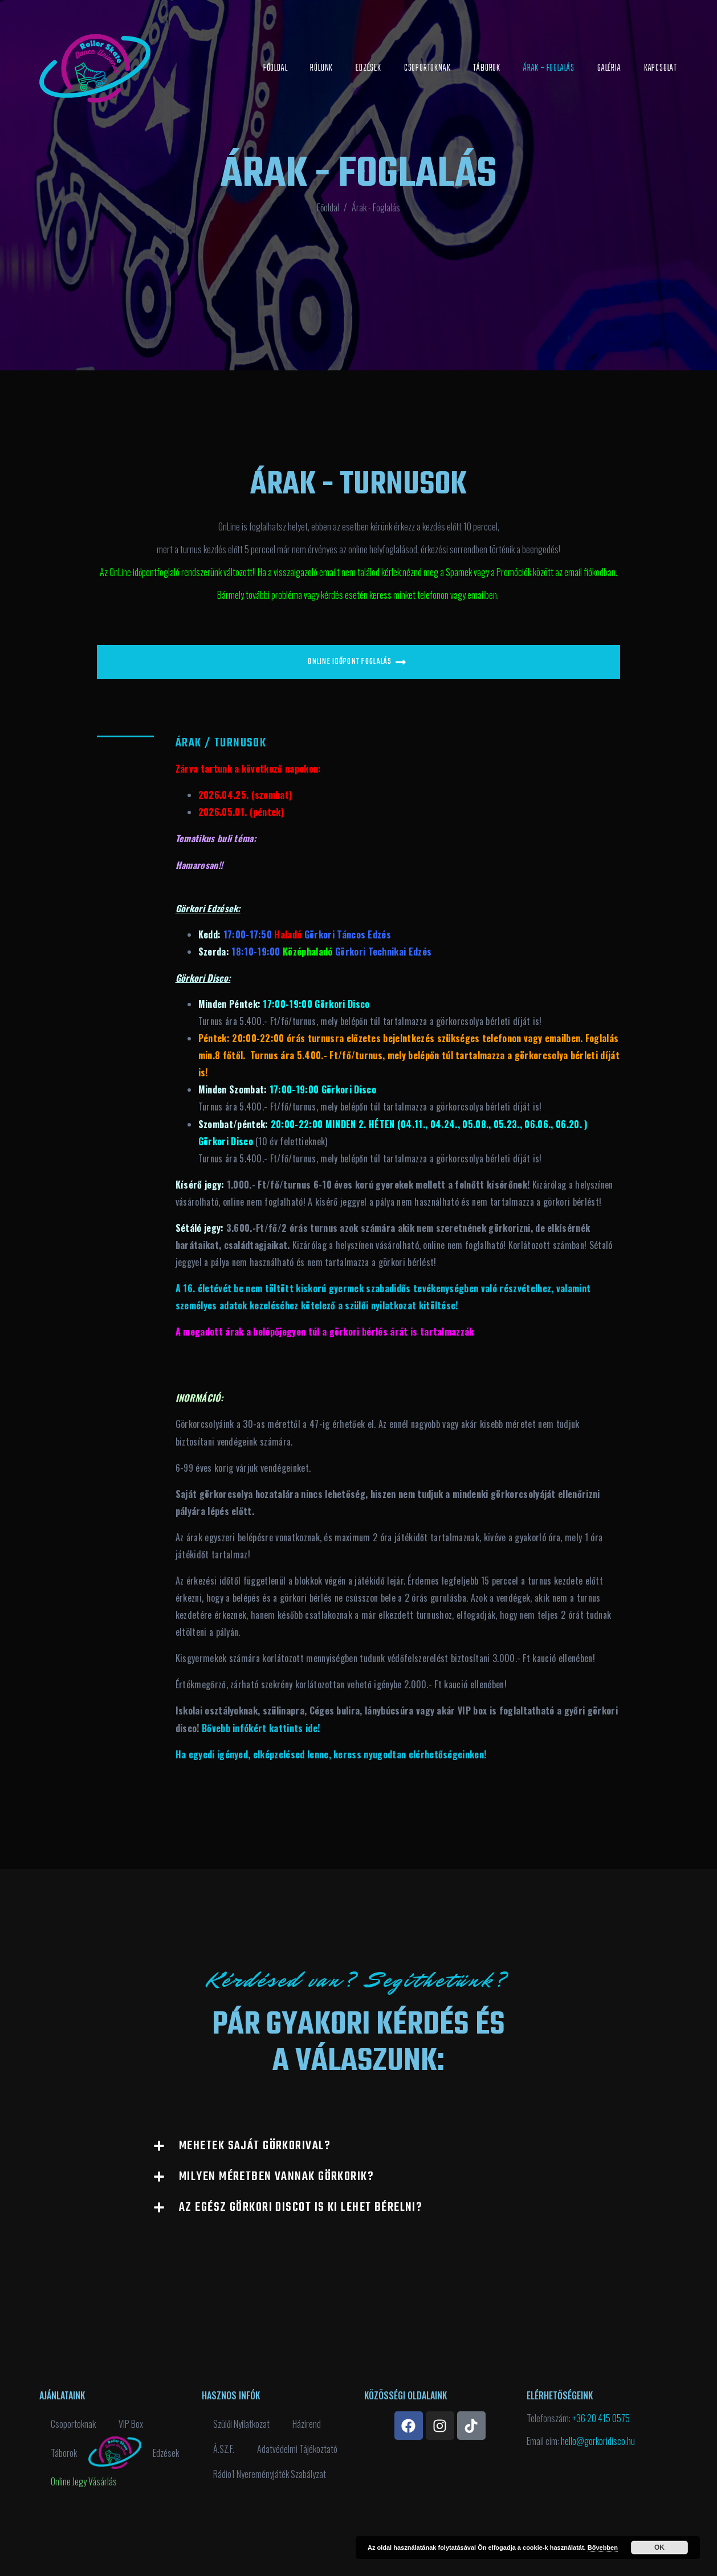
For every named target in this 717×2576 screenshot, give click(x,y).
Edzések (368, 68)
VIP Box (131, 2424)
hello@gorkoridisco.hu (598, 2441)
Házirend (306, 2424)
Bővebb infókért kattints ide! (261, 1728)
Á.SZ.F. (223, 2449)
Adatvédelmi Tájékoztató (297, 2449)
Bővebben (603, 2547)
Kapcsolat (660, 68)
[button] (358, 2145)
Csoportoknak (427, 68)
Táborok (486, 68)
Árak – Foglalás (549, 68)
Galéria (609, 68)
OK (659, 2547)
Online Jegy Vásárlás (84, 2481)
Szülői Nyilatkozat (241, 2424)
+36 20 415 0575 (601, 2418)
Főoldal (275, 68)
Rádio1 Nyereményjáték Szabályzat (269, 2474)
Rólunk (321, 68)
